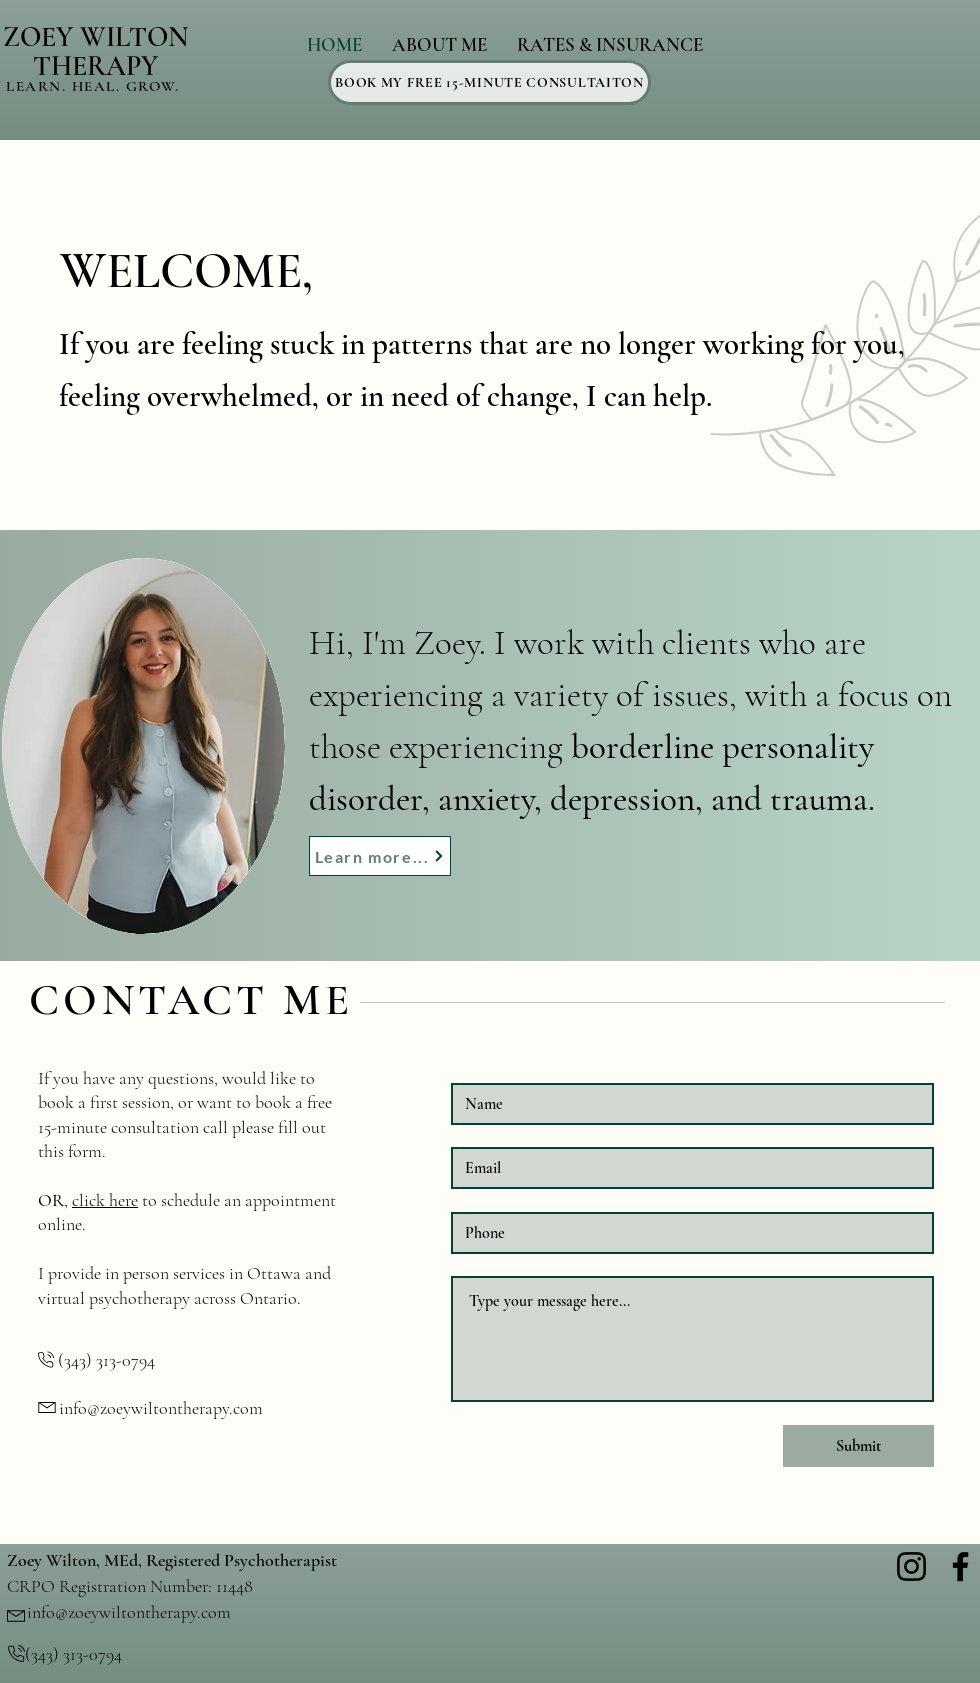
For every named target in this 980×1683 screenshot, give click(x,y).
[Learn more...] (380, 856)
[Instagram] (911, 1566)
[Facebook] (960, 1566)
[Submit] (858, 1446)
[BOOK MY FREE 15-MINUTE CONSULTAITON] (489, 82)
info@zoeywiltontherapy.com (161, 1408)
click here (105, 1200)
